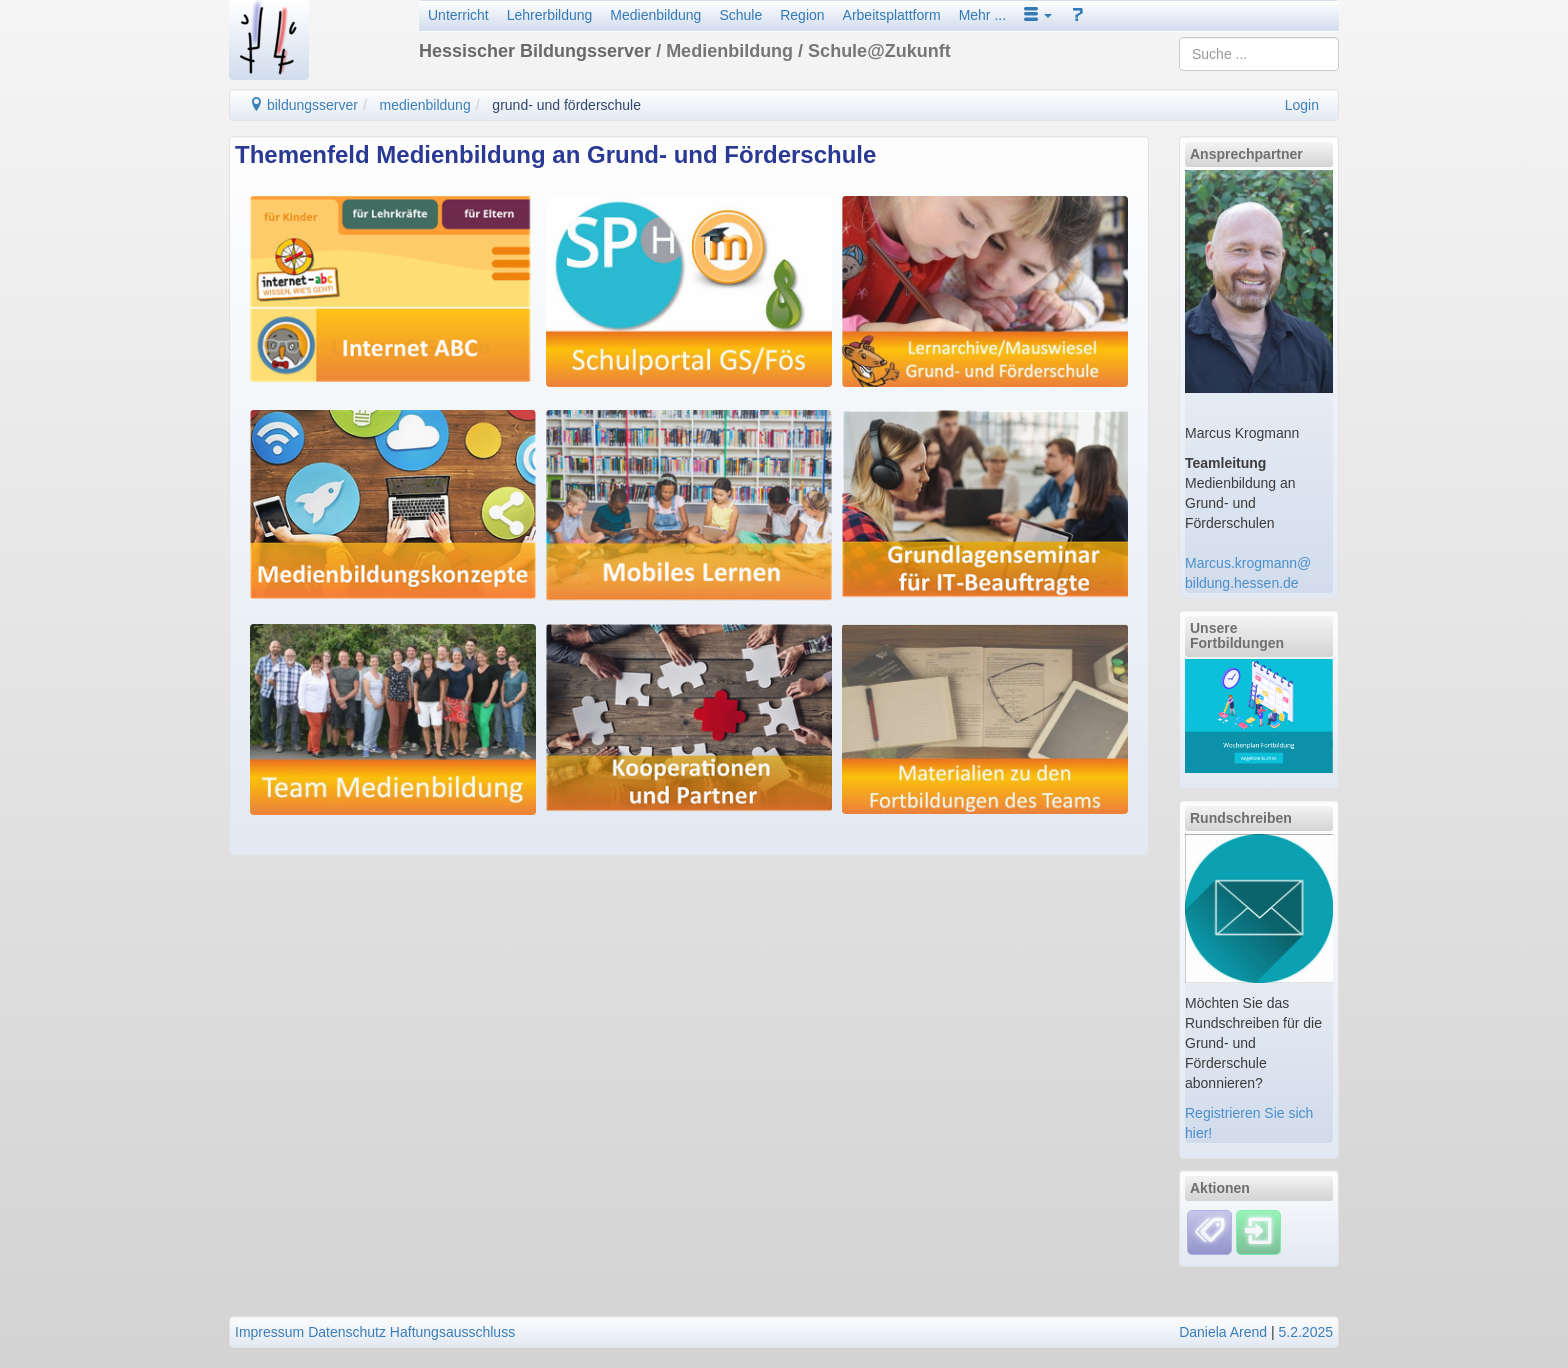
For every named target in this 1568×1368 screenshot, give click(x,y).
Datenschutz (347, 1332)
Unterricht (458, 15)
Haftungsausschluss (452, 1332)
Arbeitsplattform (892, 15)
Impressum (269, 1332)
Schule (740, 15)
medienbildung (425, 105)
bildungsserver (303, 105)
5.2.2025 (1306, 1332)
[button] (1038, 15)
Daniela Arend (1223, 1332)
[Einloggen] (1258, 1231)
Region (802, 15)
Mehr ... (982, 15)
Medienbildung (655, 15)
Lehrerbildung (550, 15)
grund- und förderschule (566, 105)
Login (1302, 105)
